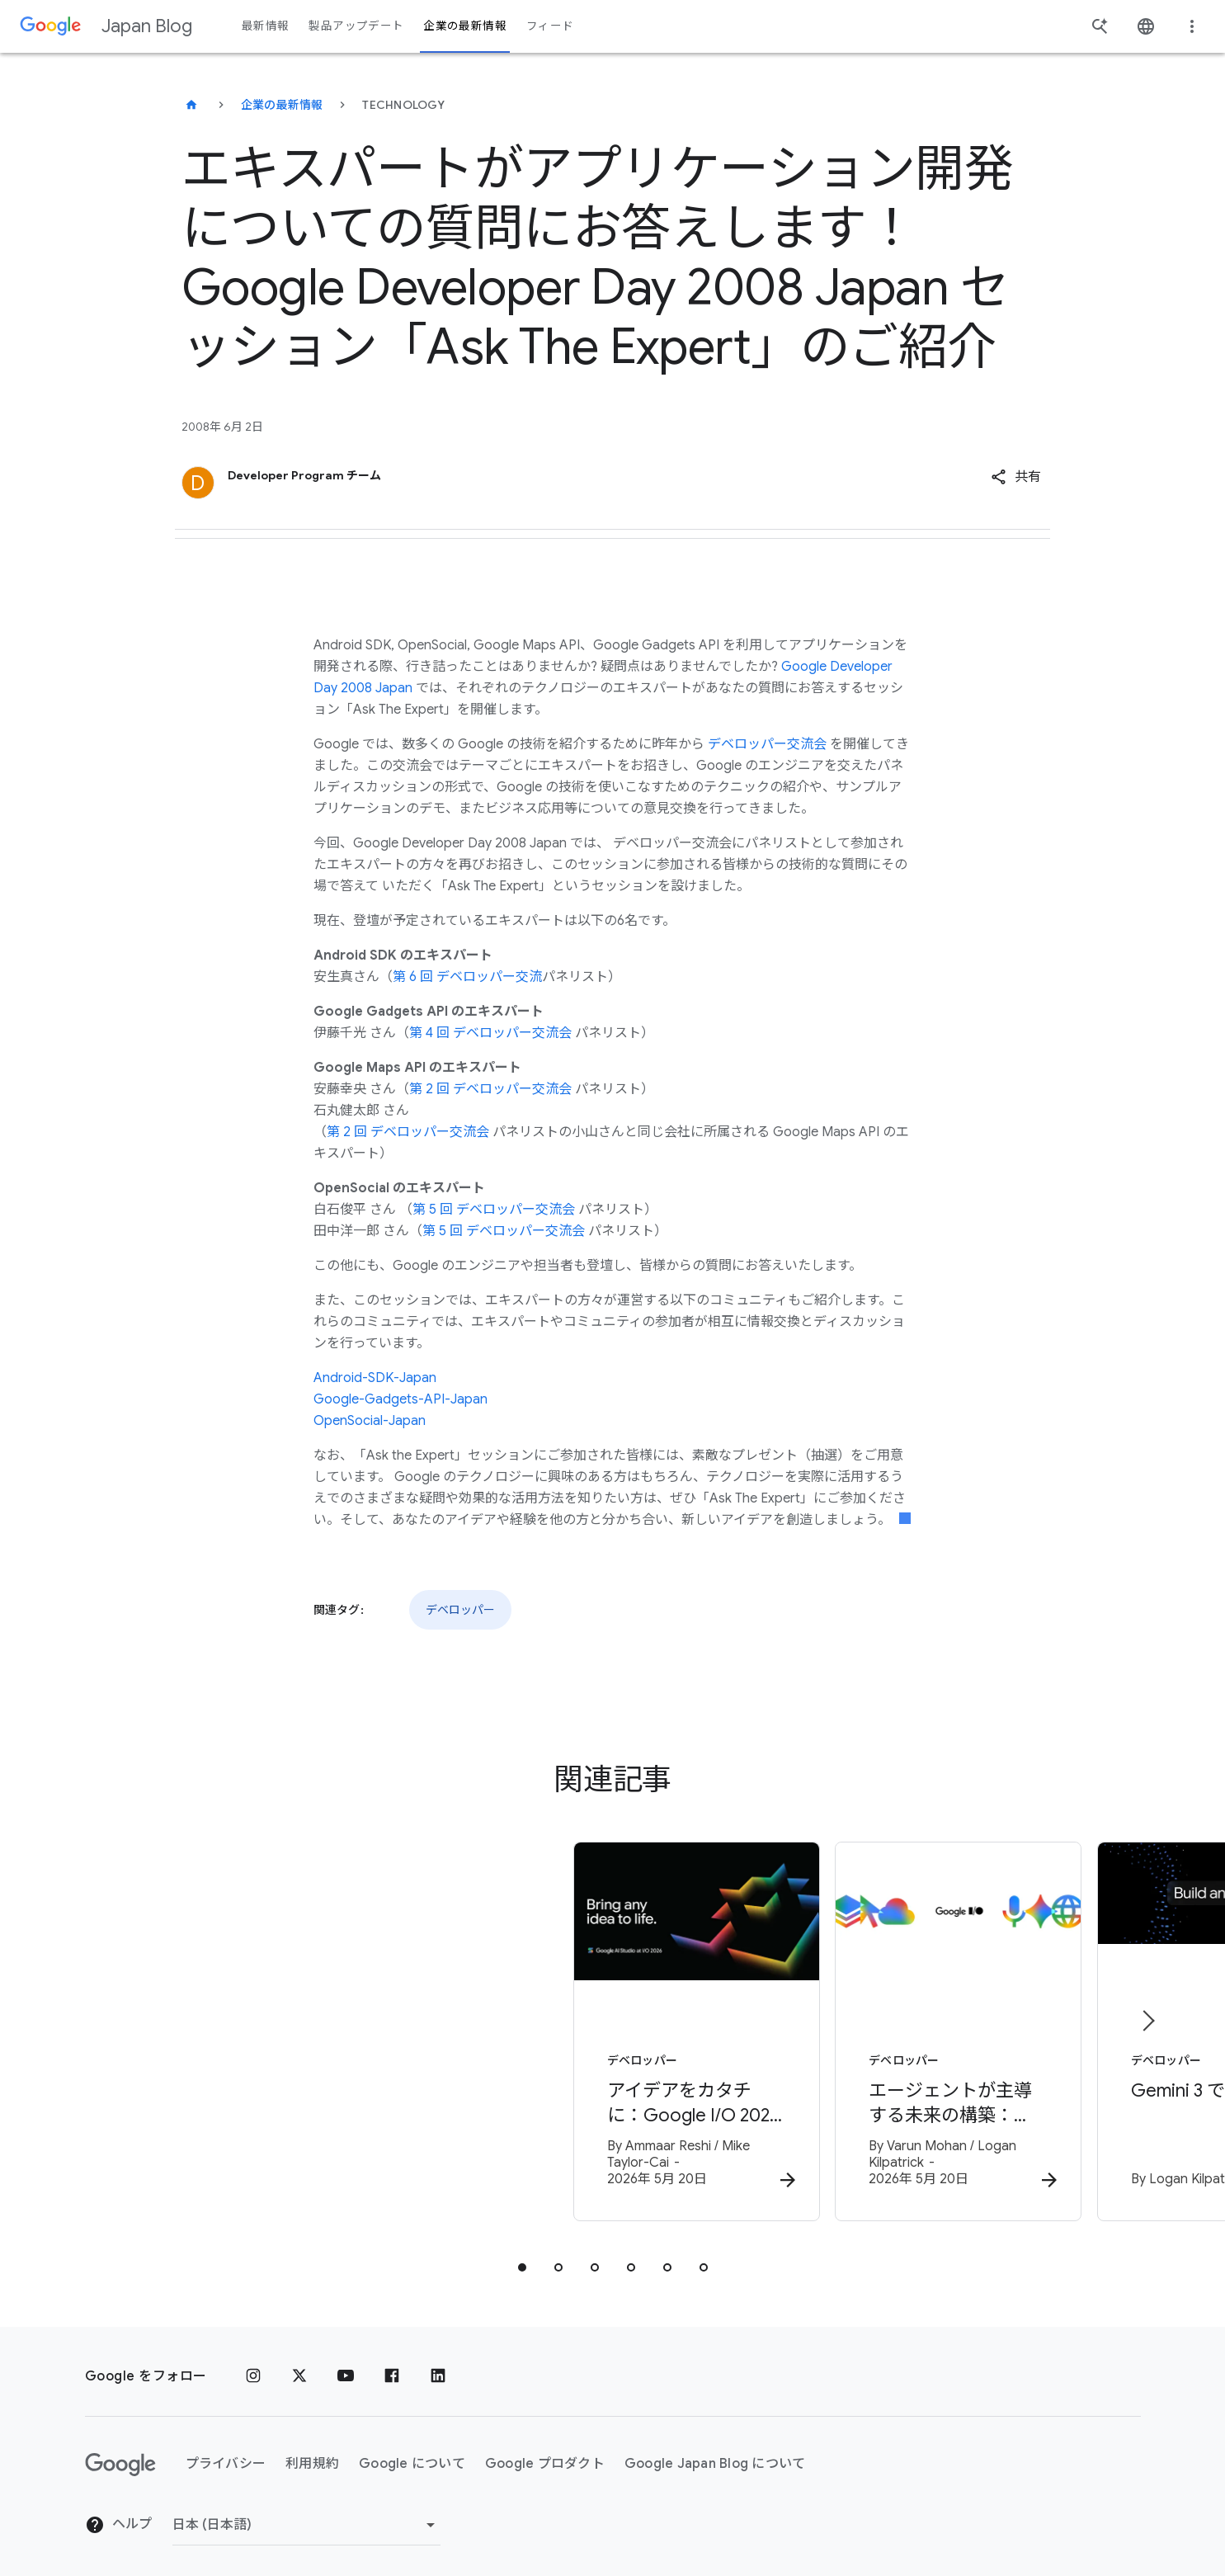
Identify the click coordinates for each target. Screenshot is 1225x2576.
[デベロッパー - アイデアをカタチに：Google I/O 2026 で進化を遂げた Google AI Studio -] (397, 2028)
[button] (1015, 477)
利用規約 (312, 2453)
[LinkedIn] (438, 2365)
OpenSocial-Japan (369, 1421)
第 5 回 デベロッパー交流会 (493, 1209)
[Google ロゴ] (120, 2454)
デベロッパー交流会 (767, 744)
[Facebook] (392, 2365)
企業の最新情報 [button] (464, 26)
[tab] (522, 2257)
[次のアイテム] (1147, 2016)
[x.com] (299, 2365)
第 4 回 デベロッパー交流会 (490, 1033)
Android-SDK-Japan (374, 1378)
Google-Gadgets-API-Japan (400, 1399)
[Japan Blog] (191, 105)
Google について (412, 2453)
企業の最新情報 (282, 104)
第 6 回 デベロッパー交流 (467, 977)
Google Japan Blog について (715, 2453)
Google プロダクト (545, 2453)
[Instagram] (253, 2365)
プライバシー (226, 2453)
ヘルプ (119, 2514)
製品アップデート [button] (356, 26)
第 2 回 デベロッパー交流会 (490, 1089)
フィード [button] (549, 26)
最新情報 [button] (265, 26)
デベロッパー (460, 1609)
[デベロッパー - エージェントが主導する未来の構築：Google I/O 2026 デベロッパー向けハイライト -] (829, 2028)
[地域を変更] (306, 2514)
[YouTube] (345, 2365)
